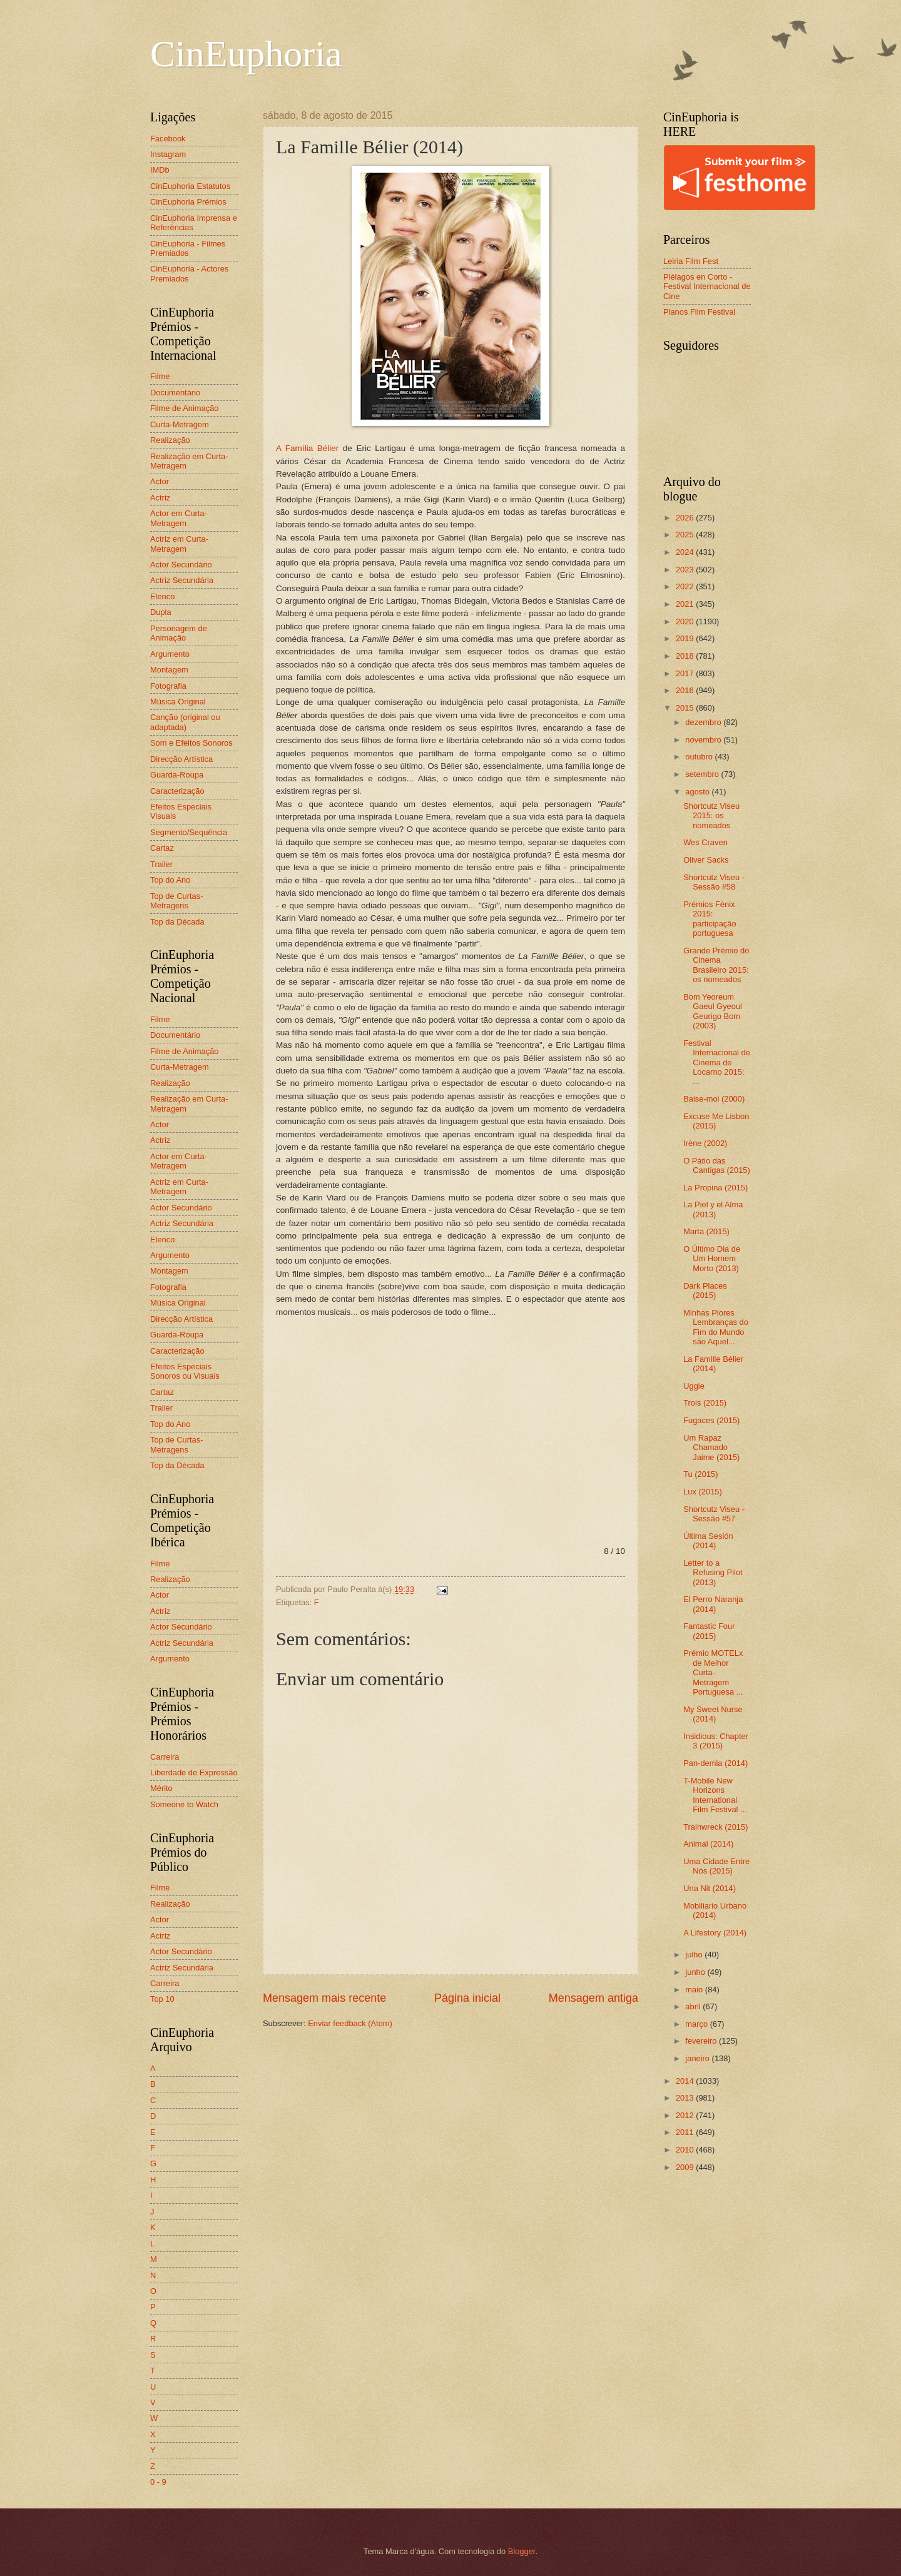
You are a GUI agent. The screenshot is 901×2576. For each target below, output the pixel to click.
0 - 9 (158, 2482)
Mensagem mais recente (324, 1998)
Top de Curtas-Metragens (176, 900)
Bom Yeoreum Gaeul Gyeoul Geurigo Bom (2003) (712, 1011)
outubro (700, 756)
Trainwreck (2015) (715, 1827)
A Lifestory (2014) (714, 1932)
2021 (686, 604)
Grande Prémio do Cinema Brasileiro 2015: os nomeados (716, 965)
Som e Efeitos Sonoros (191, 743)
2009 (686, 2167)
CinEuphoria (246, 53)
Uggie (694, 1386)
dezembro (704, 722)
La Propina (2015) (715, 1187)
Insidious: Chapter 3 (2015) (715, 1741)
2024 (686, 552)
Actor (159, 481)
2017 (686, 673)
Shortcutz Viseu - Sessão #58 (714, 882)
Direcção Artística (181, 759)
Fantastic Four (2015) (709, 1630)
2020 (686, 621)
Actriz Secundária (181, 580)
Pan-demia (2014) (715, 1763)
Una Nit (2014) (709, 1888)
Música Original (178, 701)
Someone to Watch (184, 1804)
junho (696, 1972)
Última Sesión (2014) (708, 1540)
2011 (686, 2132)
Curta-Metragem (179, 424)
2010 (686, 2149)
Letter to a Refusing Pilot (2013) (712, 1572)
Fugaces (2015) (711, 1420)
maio (695, 1989)
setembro (703, 774)
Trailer (161, 864)
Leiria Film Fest (690, 261)
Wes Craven (705, 842)
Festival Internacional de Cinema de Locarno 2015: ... (716, 1062)
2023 (686, 569)
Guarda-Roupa (176, 774)
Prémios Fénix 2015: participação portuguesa (709, 919)
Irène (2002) (705, 1143)
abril (694, 2006)
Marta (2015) (706, 1231)
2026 (686, 517)
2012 (686, 2115)
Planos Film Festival (699, 312)
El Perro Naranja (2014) (713, 1604)
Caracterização (177, 791)
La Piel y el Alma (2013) (713, 1209)
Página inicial (467, 1998)
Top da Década (177, 921)
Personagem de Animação (178, 633)
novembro (704, 739)
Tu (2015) (700, 1474)
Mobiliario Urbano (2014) (714, 1910)
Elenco (162, 596)
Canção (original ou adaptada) (185, 721)
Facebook (168, 138)
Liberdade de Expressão (194, 1772)
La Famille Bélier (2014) (713, 1363)
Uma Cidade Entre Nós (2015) (716, 1866)
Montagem (169, 669)
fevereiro (702, 2041)
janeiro (698, 2058)
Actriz (160, 497)
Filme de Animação (184, 408)
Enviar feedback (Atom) (350, 2023)
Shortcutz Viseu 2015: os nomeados (711, 815)
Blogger (522, 2551)
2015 (686, 707)
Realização (170, 440)
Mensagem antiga (593, 1998)
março (697, 2024)
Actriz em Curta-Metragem (179, 543)
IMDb (160, 170)
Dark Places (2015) (704, 1290)
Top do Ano (170, 880)
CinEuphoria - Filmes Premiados (187, 248)
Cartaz (162, 848)
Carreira (165, 1757)
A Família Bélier (307, 448)
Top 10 (162, 1999)
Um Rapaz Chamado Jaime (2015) (711, 1447)
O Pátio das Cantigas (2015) (716, 1165)
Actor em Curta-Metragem (178, 518)
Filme (160, 376)
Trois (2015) (704, 1402)
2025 (686, 534)
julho (695, 1954)
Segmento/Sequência (188, 832)
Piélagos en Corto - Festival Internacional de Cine (707, 286)
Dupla (160, 612)
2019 (686, 638)
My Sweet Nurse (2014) (712, 1714)
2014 (686, 2081)
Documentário (175, 392)
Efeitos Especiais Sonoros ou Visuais (185, 1371)
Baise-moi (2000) (714, 1098)
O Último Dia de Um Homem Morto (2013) (711, 1258)
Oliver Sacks (705, 860)
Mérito (161, 1788)
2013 (686, 2097)
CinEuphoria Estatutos (190, 186)
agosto (698, 791)
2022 (686, 586)
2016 (686, 690)
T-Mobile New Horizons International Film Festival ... (715, 1795)
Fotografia (168, 686)
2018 (686, 656)
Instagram (168, 154)
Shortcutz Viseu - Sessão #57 (714, 1513)
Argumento (170, 654)
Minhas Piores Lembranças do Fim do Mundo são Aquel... (715, 1327)
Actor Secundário (181, 564)
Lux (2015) (702, 1491)
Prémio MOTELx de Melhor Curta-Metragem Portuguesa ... (713, 1672)
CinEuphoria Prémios (188, 201)
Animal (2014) (708, 1843)
